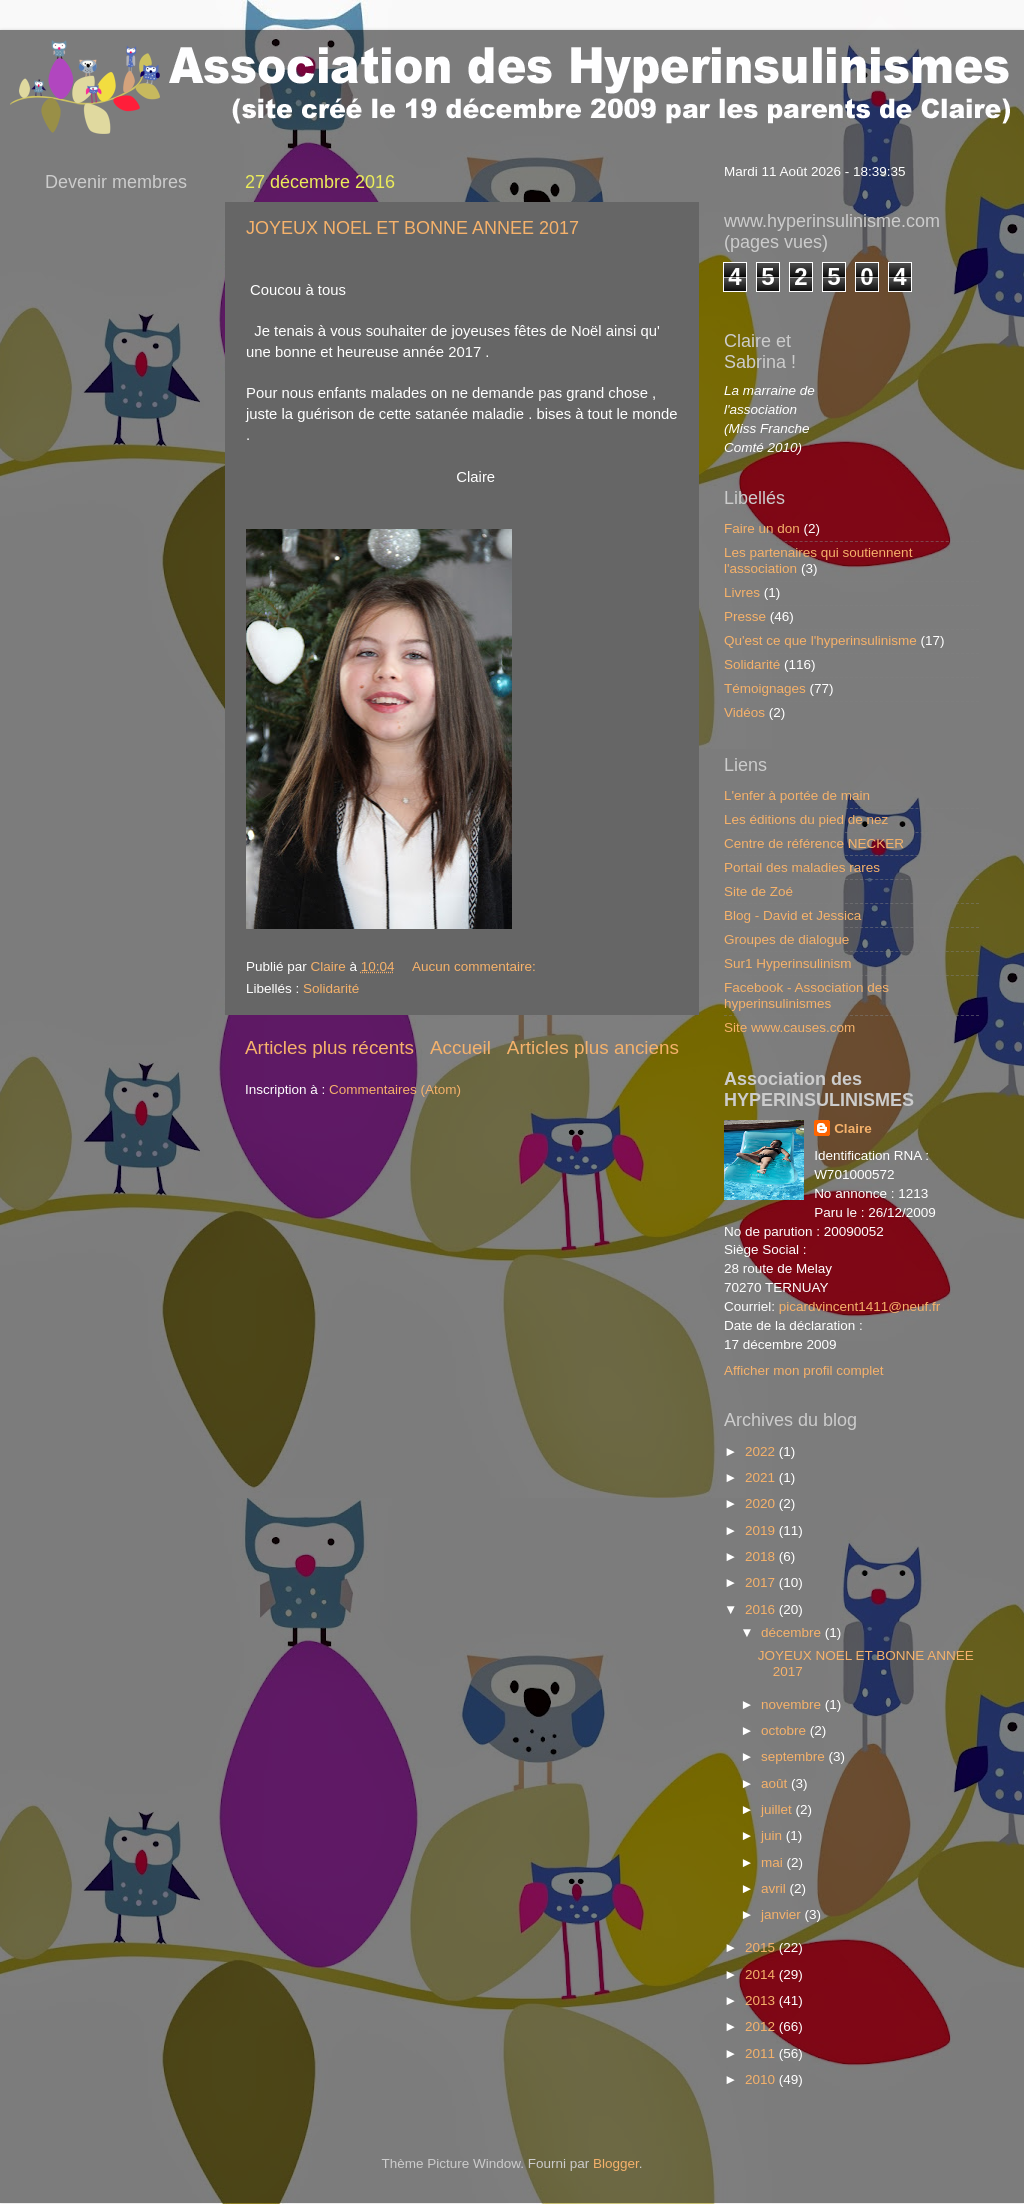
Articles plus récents (329, 1047)
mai (774, 1862)
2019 (762, 1530)
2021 (762, 1477)
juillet (778, 1809)
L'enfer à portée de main (797, 795)
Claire (853, 1128)
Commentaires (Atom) (395, 1089)
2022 (762, 1451)
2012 (762, 2026)
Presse (745, 616)
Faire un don (762, 528)
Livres (742, 592)
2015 (762, 1947)
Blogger (616, 2163)
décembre (793, 1632)
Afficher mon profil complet (804, 1370)
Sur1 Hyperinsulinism (788, 963)
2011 (762, 2053)
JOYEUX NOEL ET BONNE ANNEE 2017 (412, 228)
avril (775, 1888)
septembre (795, 1756)
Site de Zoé (758, 891)
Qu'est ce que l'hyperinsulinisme (820, 640)
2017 (762, 1582)
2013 (762, 2000)
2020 (762, 1503)
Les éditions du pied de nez (806, 819)
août (776, 1783)
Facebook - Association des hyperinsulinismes (806, 995)
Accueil (460, 1047)
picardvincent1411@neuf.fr (860, 1306)
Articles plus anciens (593, 1047)
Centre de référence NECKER (814, 843)
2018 (762, 1556)
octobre (785, 1730)
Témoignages (765, 688)
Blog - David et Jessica (792, 915)
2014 (762, 1974)
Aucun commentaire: (476, 966)
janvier (783, 1914)
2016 (762, 1609)
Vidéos (744, 712)
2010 (762, 2079)
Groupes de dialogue (786, 939)
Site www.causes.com (789, 1027)
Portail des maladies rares (802, 867)
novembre (793, 1704)
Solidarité (331, 988)
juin (773, 1835)
